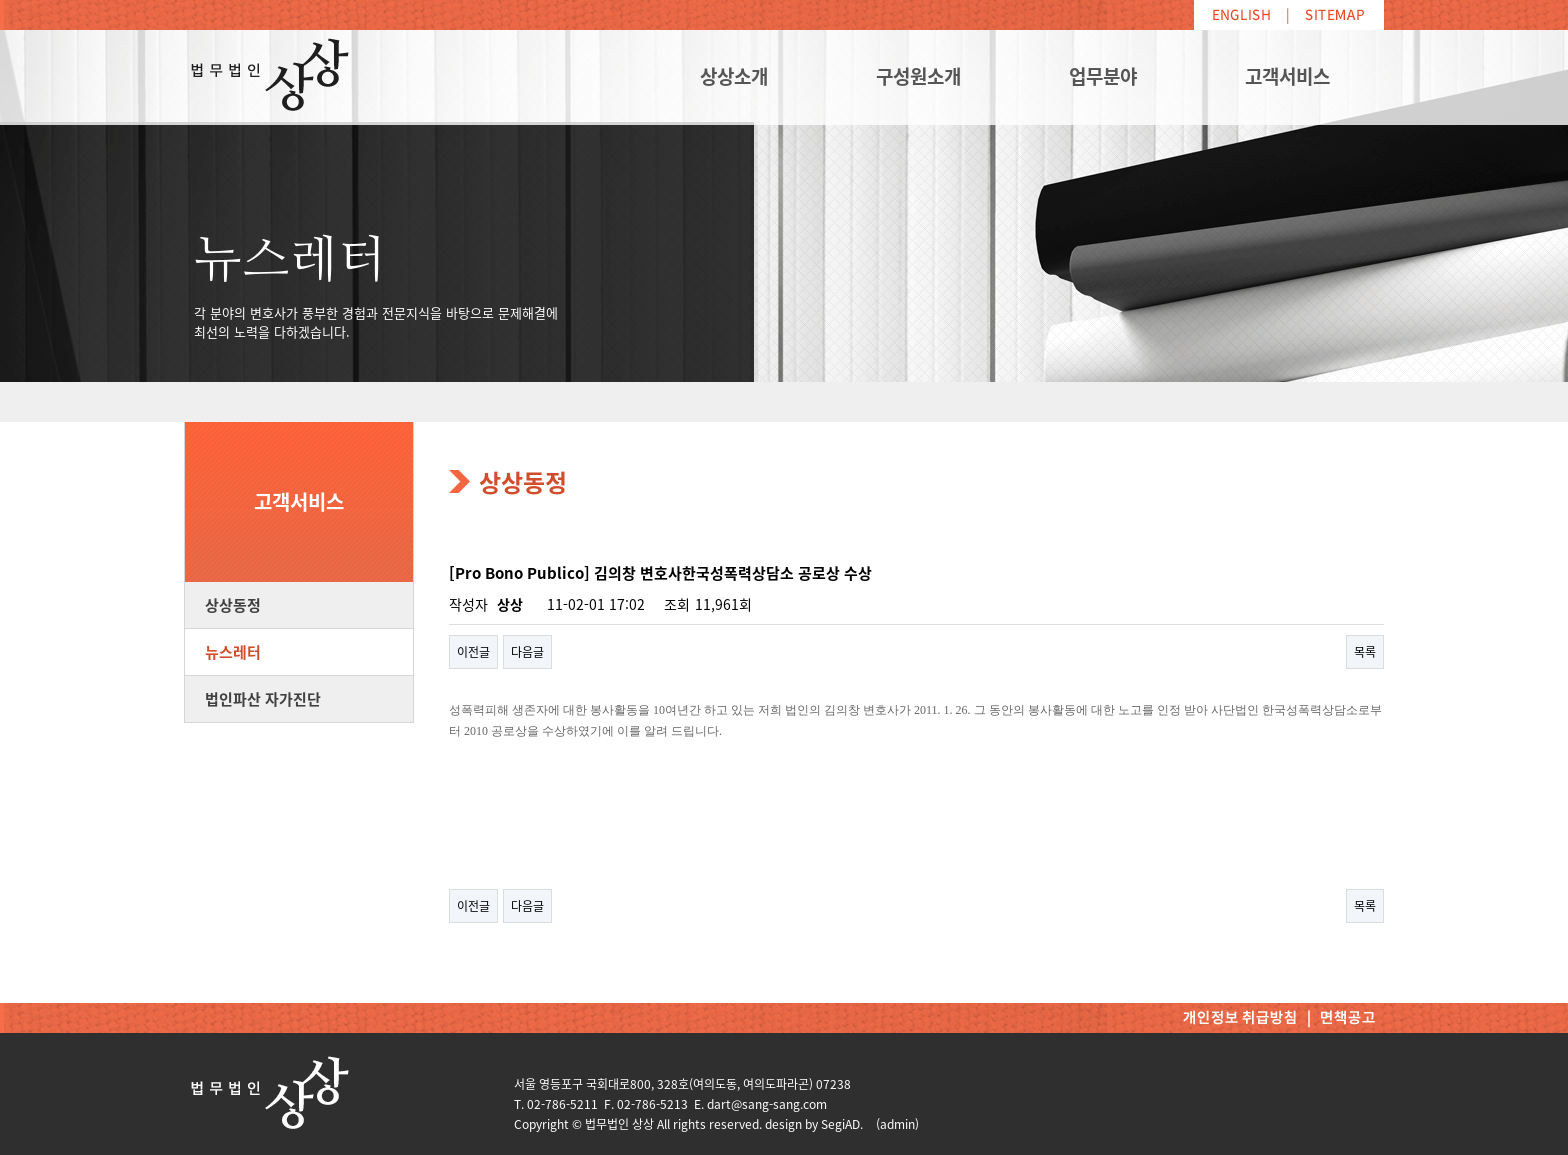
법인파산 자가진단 (263, 699)
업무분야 (1103, 76)
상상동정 (233, 605)
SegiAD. (842, 1124)
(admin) (897, 1124)
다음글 (527, 652)
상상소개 (734, 76)
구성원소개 (918, 76)
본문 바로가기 (0, 0)
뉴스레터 (233, 652)
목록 (1365, 652)
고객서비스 (1287, 76)
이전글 (473, 652)
